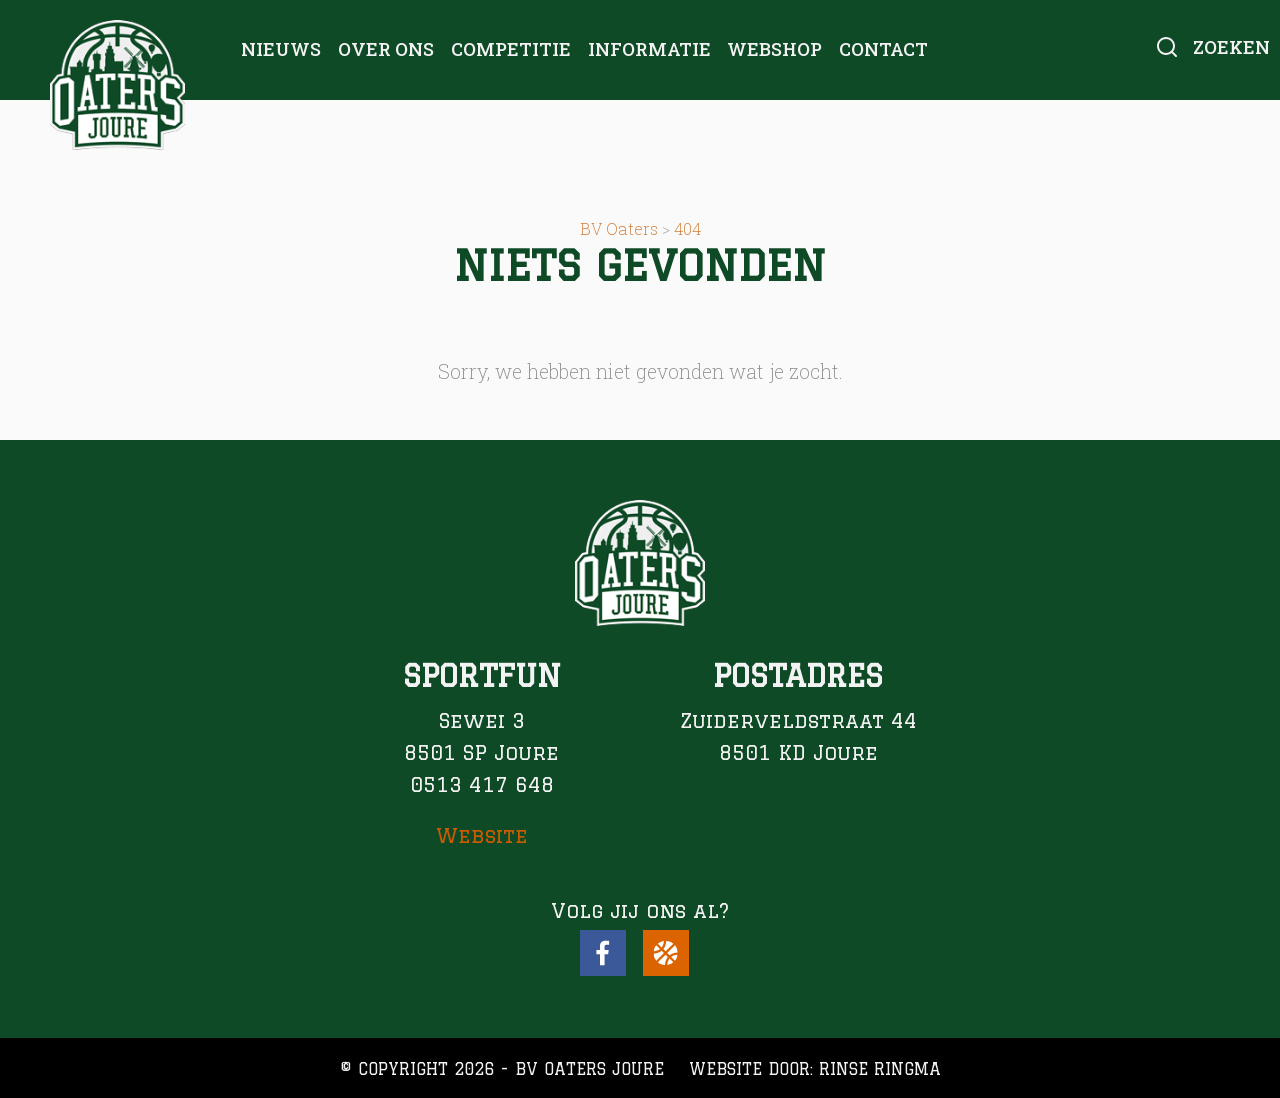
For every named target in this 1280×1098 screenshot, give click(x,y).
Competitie (511, 49)
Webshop (774, 49)
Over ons (386, 49)
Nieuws (281, 49)
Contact (883, 49)
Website (482, 835)
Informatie (649, 49)
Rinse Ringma (880, 1069)
